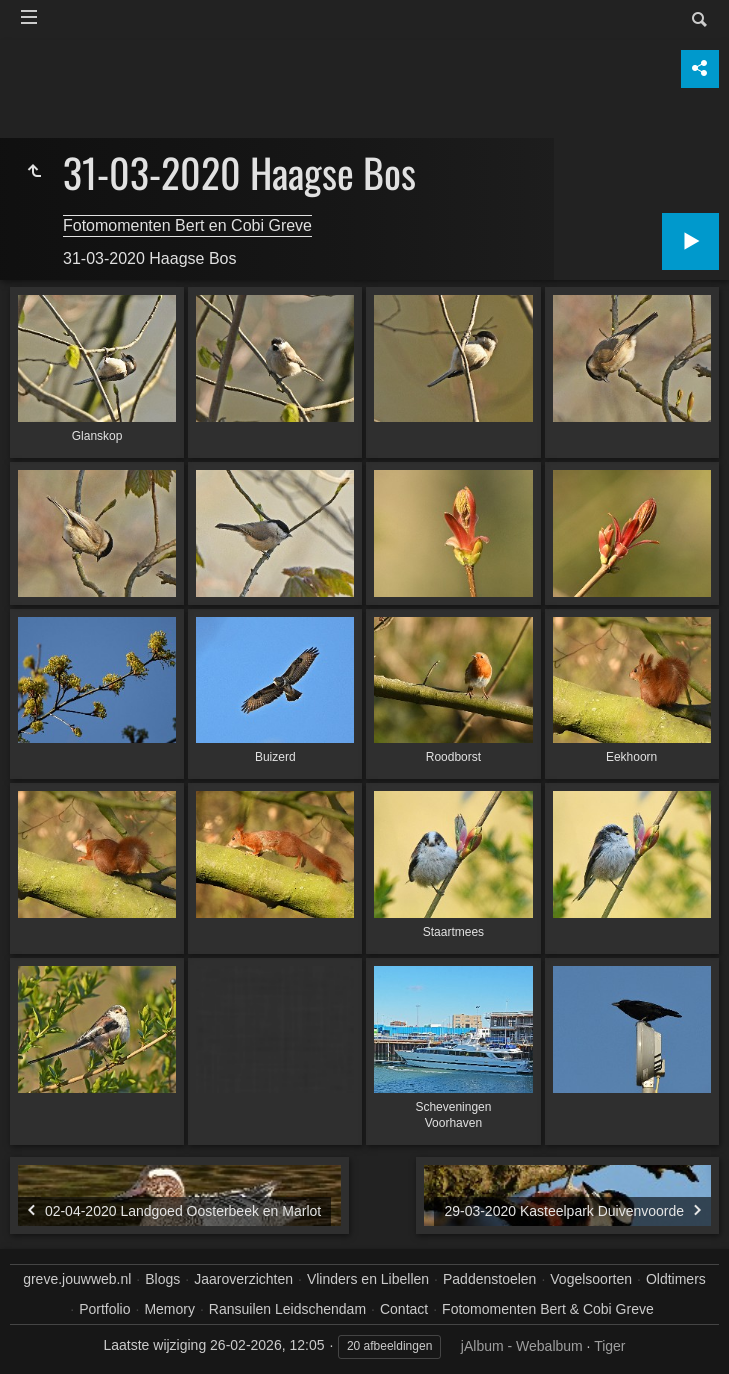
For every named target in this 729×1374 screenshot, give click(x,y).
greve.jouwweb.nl (77, 1279)
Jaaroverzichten (243, 1279)
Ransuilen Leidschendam (287, 1309)
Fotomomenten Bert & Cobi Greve (548, 1309)
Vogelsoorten (591, 1279)
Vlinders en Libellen (368, 1279)
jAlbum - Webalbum (522, 1346)
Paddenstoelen (489, 1279)
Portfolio (104, 1309)
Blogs (162, 1279)
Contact (404, 1309)
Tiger (609, 1346)
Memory (169, 1309)
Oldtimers (676, 1279)
